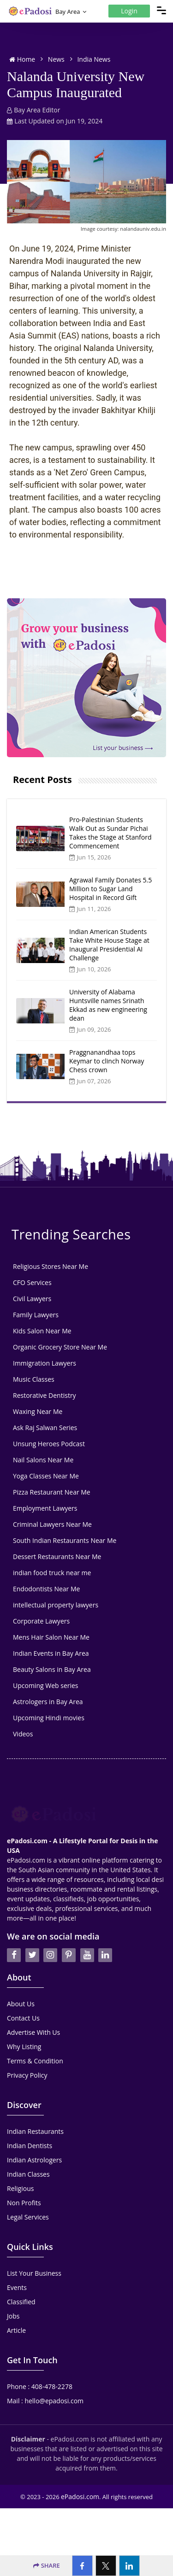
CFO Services (32, 1282)
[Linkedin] (129, 2565)
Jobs (13, 2291)
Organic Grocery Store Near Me (60, 1347)
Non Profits (24, 2178)
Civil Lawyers (32, 1298)
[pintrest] (69, 1931)
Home (22, 59)
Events (17, 2263)
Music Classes (33, 1379)
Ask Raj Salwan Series (45, 1427)
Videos (23, 1733)
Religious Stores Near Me (50, 1266)
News (56, 59)
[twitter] (32, 1931)
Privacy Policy (27, 2050)
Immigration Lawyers (44, 1363)
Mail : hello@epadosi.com (45, 2376)
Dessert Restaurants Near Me (57, 1556)
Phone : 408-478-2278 (39, 2362)
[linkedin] (105, 1931)
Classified (21, 2277)
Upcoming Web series (45, 1685)
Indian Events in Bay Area (51, 1653)
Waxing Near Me (37, 1411)
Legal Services (28, 2192)
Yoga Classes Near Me (46, 1476)
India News (93, 59)
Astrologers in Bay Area (48, 1701)
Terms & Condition (35, 2036)
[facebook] (14, 1931)
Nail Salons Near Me (43, 1459)
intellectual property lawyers (55, 1605)
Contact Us (23, 1993)
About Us (21, 1979)
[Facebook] (82, 2565)
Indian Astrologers (34, 2135)
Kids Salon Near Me (42, 1330)
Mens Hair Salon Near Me (51, 1637)
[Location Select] (84, 12)
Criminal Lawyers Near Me (52, 1524)
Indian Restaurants (35, 2107)
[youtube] (87, 1931)
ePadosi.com (80, 2472)
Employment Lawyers (45, 1508)
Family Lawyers (36, 1314)
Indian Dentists (29, 2121)
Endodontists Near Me (46, 1588)
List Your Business (34, 2248)
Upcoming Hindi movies (48, 1717)
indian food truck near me (52, 1572)
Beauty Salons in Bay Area (52, 1669)
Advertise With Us (33, 2008)
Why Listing (24, 2022)
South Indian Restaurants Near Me (64, 1540)
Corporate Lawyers (41, 1621)
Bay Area (67, 11)
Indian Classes (28, 2149)
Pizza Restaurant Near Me (51, 1492)
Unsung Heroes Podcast (49, 1443)
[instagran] (50, 1931)
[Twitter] (105, 2565)
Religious (20, 2164)
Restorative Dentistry (44, 1395)
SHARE (46, 2565)
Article (16, 2305)
